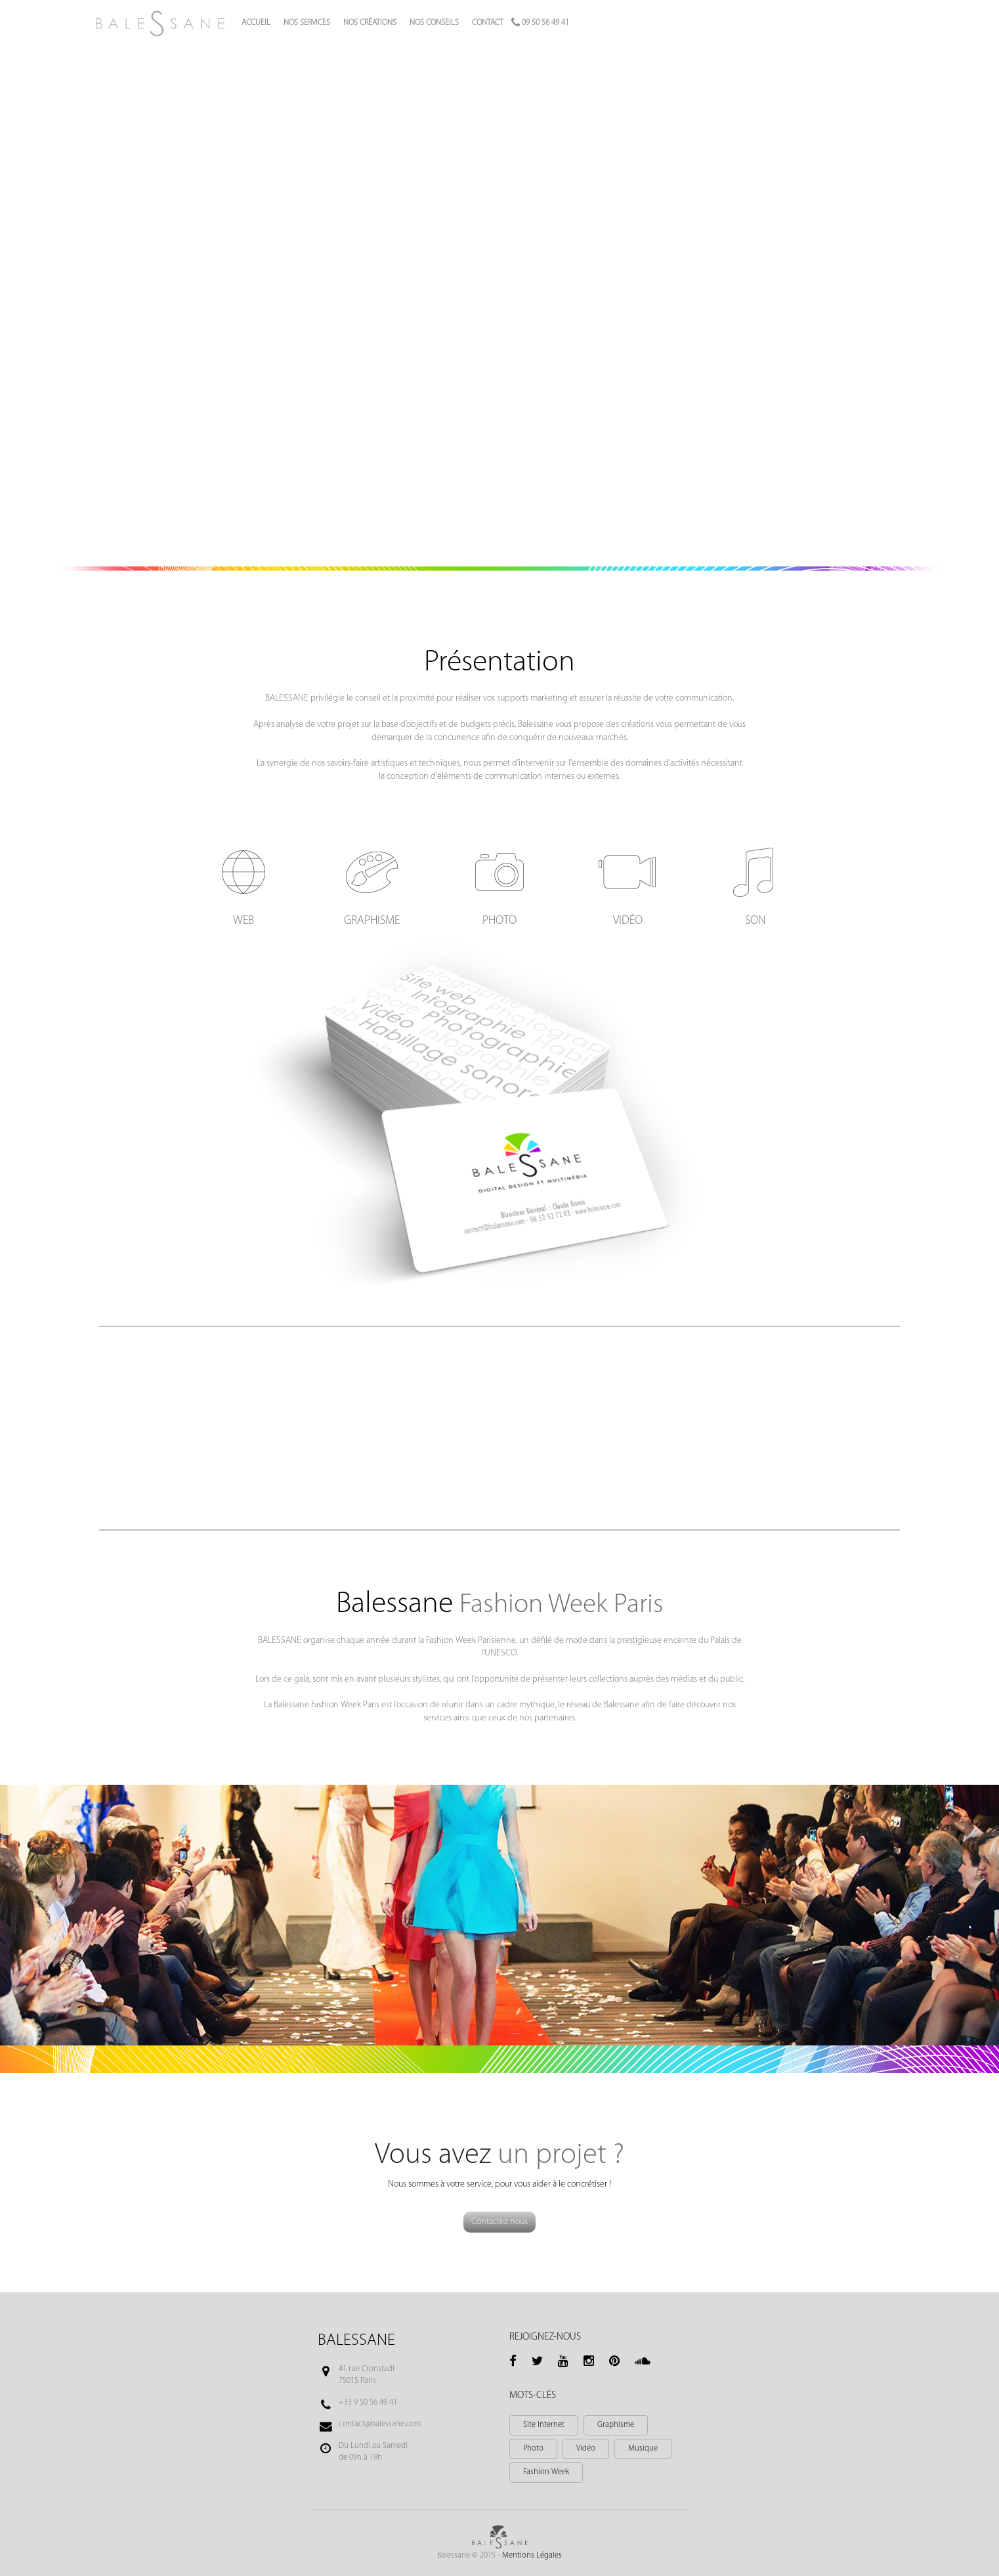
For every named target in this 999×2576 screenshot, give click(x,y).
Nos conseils (434, 23)
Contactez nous (499, 2222)
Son (755, 921)
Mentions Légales (532, 2556)
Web (243, 921)
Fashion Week (546, 2472)
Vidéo (628, 921)
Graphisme (372, 921)
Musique (643, 2449)
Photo (499, 921)
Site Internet (543, 2425)
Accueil (256, 23)
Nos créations (369, 23)
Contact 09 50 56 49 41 (520, 23)
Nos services (307, 23)
